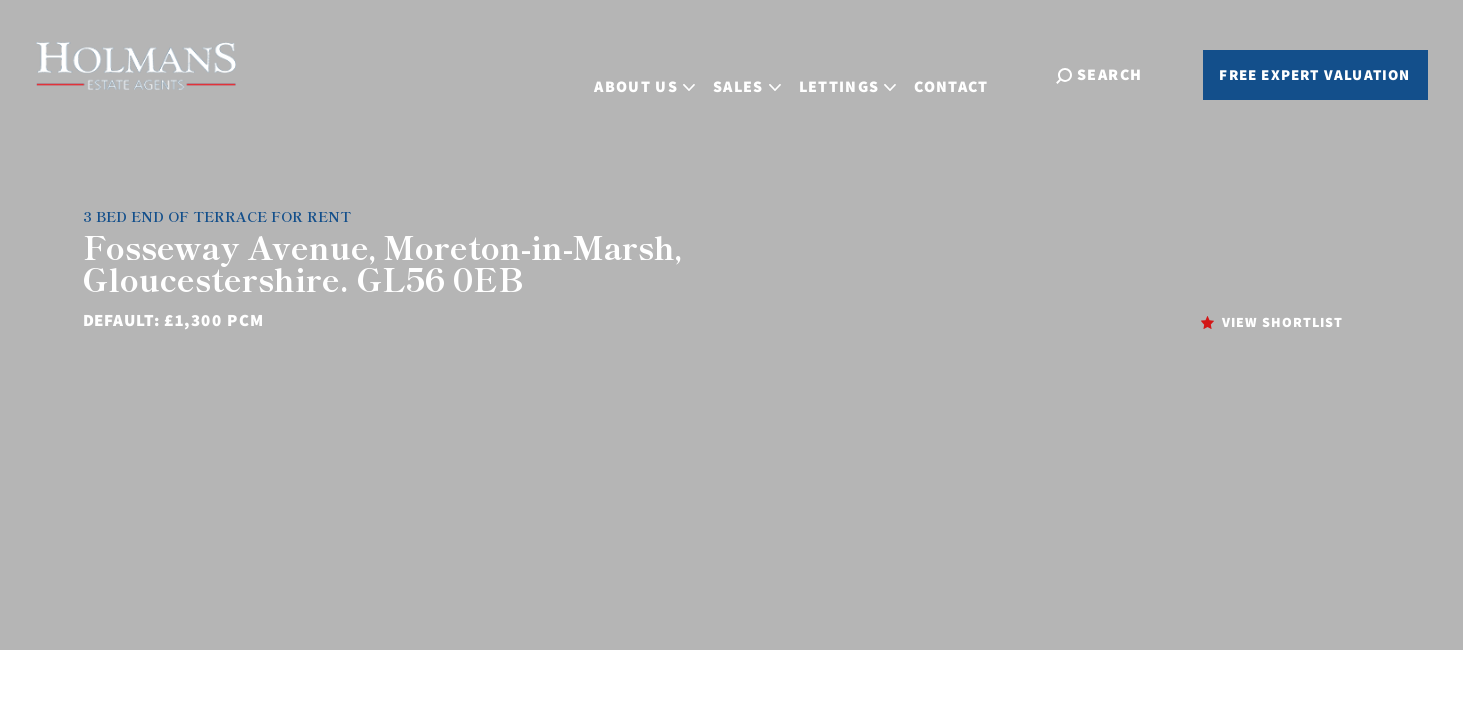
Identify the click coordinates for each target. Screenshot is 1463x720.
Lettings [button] (867, 72)
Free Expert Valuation (1314, 74)
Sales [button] (766, 72)
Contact (971, 72)
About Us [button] (664, 72)
